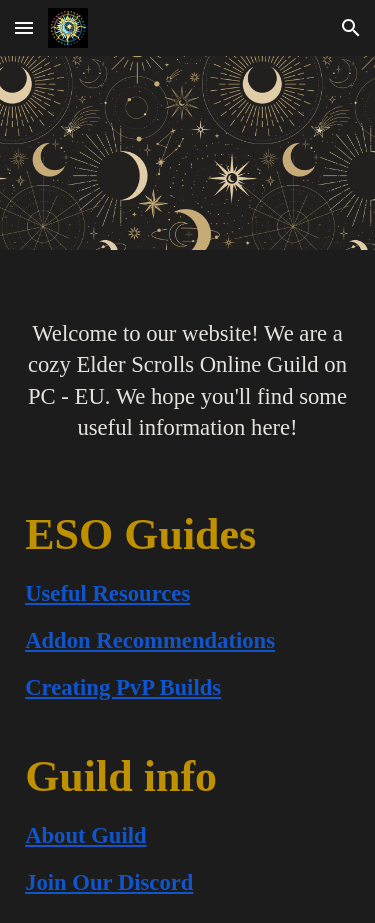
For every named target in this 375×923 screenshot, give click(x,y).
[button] (24, 27)
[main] (187, 367)
